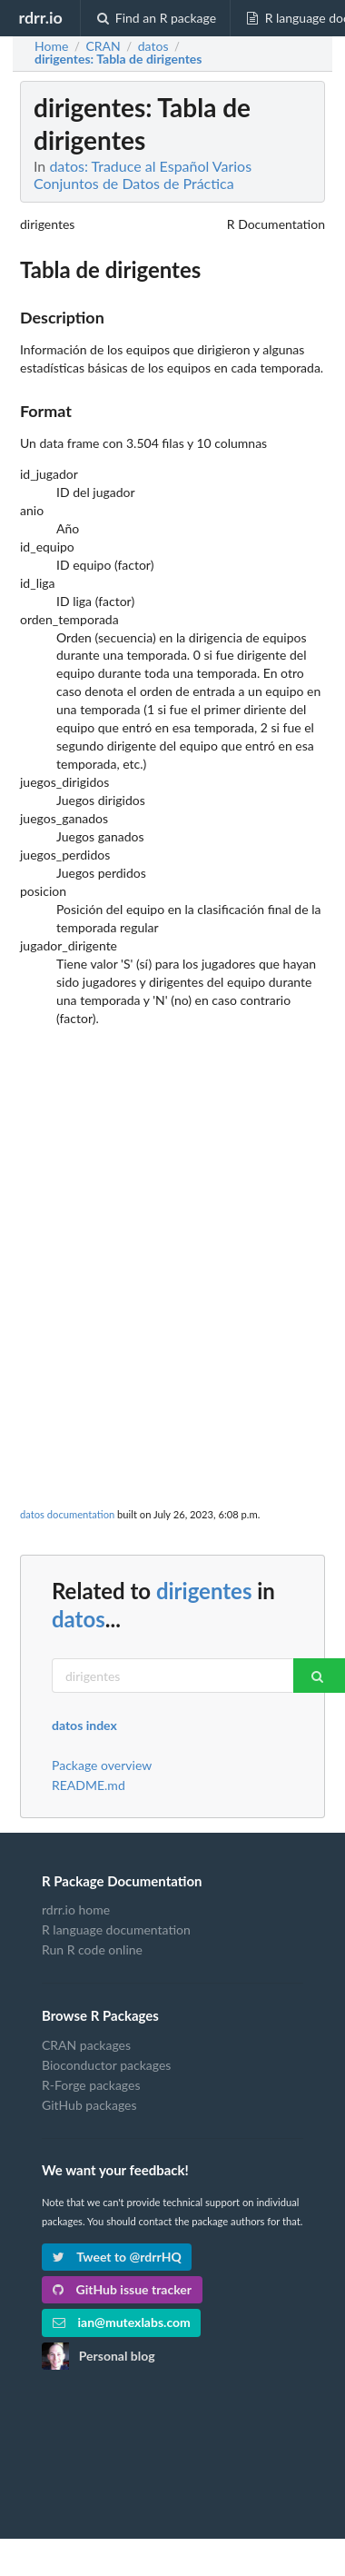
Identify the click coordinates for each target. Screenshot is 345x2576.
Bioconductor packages (106, 2065)
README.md (88, 1785)
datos (78, 1619)
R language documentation (116, 1929)
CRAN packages (86, 2045)
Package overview (102, 1765)
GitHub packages (89, 2105)
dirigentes (204, 1590)
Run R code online (92, 1949)
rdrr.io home (76, 1910)
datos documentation (67, 1514)
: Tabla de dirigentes (118, 59)
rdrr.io (40, 17)
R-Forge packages (91, 2085)
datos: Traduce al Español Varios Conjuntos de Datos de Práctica (142, 174)
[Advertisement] (170, 1218)
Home (51, 46)
